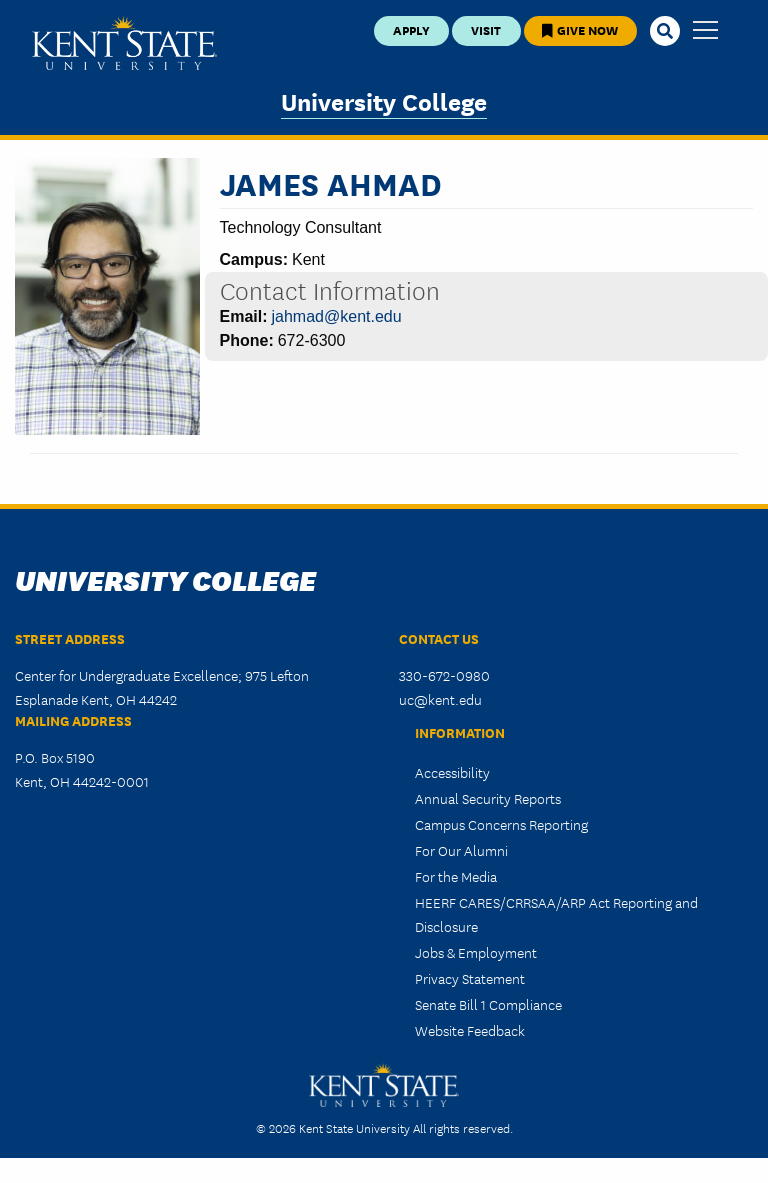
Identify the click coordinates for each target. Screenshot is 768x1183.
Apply (411, 29)
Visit (486, 29)
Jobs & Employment (476, 952)
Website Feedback (470, 1030)
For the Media (456, 876)
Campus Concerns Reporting (501, 824)
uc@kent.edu (440, 699)
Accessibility (452, 772)
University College (384, 100)
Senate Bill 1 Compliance (488, 1004)
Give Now (580, 29)
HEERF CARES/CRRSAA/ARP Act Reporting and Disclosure (556, 914)
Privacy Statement (470, 978)
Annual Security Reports (488, 798)
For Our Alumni (461, 850)
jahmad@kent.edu (337, 316)
